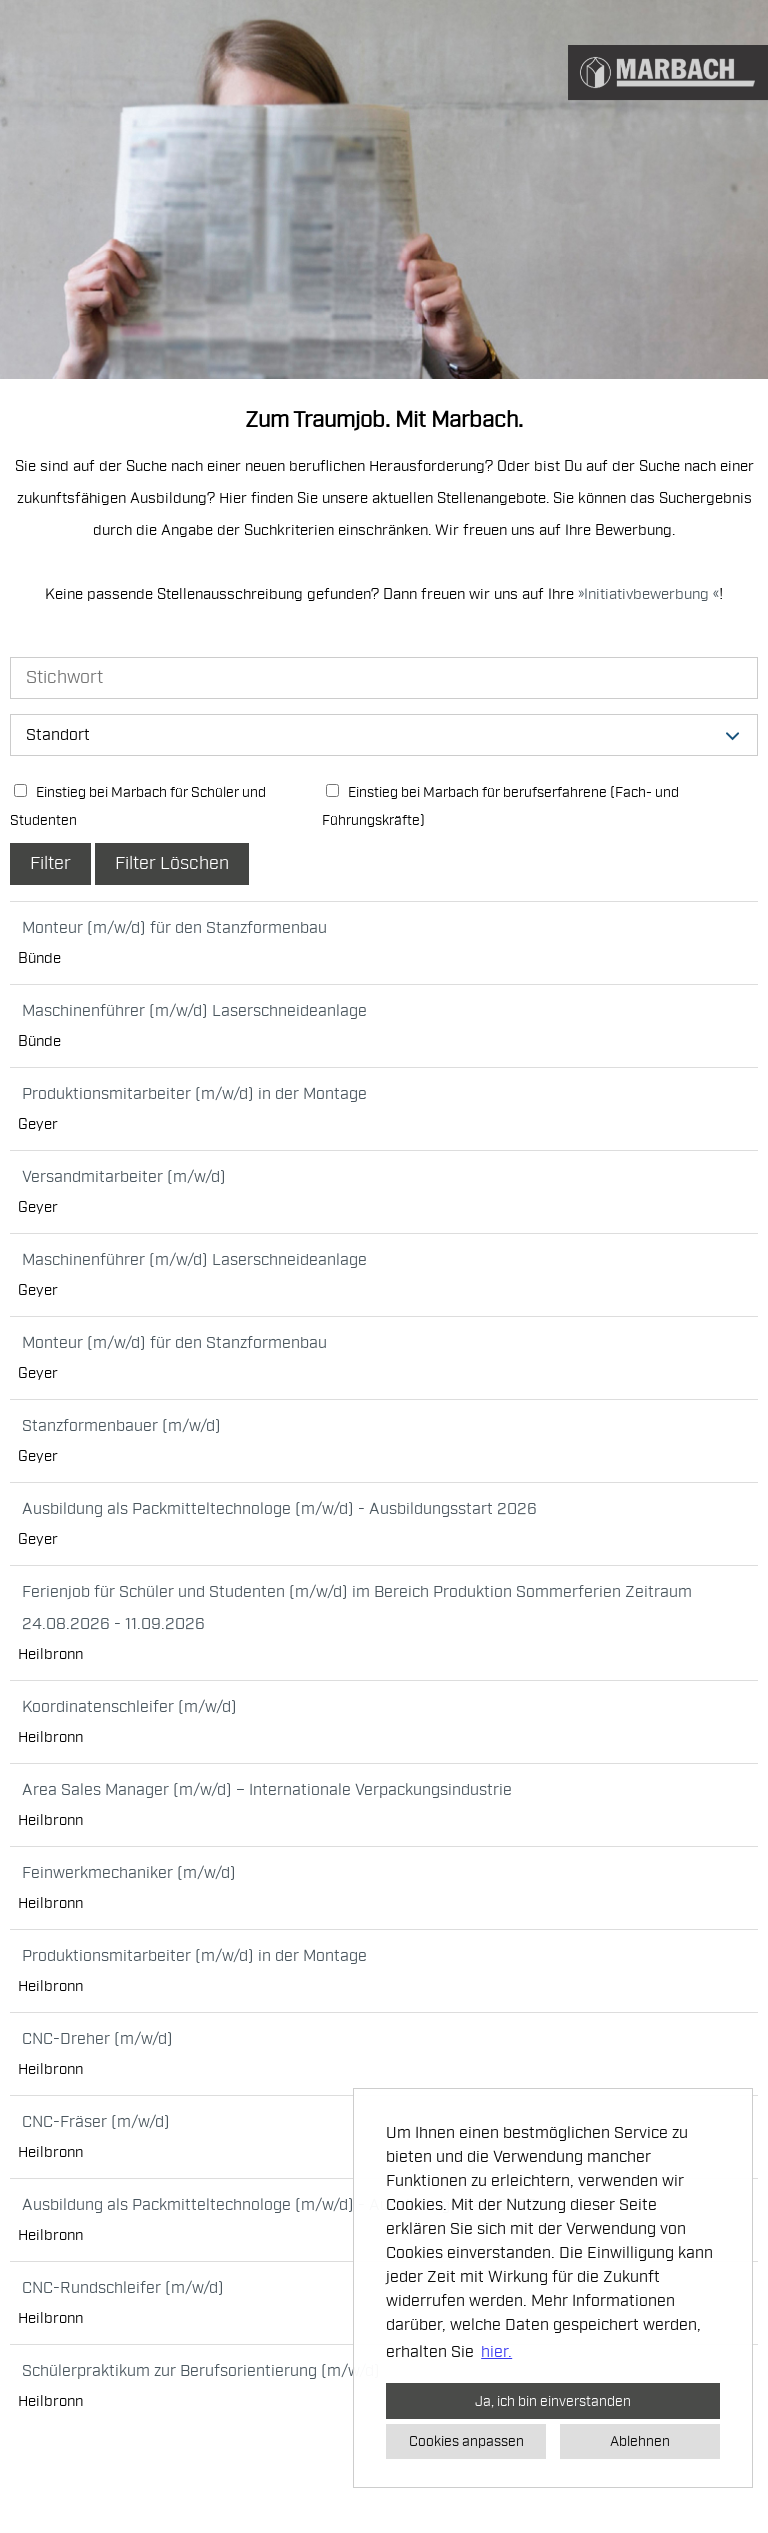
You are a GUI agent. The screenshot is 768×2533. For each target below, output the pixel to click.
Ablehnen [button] (640, 2441)
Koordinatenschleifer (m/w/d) (129, 1707)
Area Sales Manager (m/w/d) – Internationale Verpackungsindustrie (267, 1790)
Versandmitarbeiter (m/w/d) (124, 1177)
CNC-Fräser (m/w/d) (96, 2122)
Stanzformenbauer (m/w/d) (121, 1426)
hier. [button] (496, 2352)
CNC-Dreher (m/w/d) (97, 2039)
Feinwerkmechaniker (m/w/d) (129, 1873)
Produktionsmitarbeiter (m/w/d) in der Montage (194, 1094)
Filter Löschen (172, 863)
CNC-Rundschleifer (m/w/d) (123, 2288)
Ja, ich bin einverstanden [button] (553, 2401)
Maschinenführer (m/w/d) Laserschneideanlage (194, 1011)
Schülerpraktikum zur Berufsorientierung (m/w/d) (201, 2371)
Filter (50, 863)
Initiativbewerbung (648, 594)
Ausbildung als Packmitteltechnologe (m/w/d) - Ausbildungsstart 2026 (279, 1509)
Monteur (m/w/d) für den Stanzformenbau (174, 928)
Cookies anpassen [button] (466, 2441)
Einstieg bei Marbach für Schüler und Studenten (138, 806)
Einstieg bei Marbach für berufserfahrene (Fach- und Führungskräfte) (500, 806)
